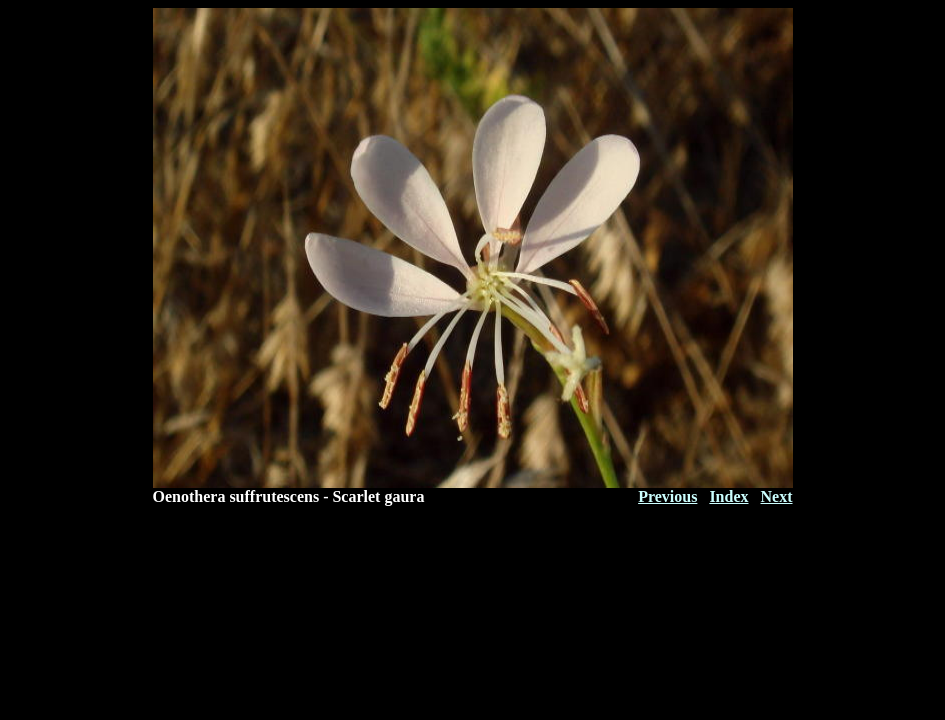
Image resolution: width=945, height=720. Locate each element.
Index (728, 496)
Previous (667, 496)
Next (777, 496)
